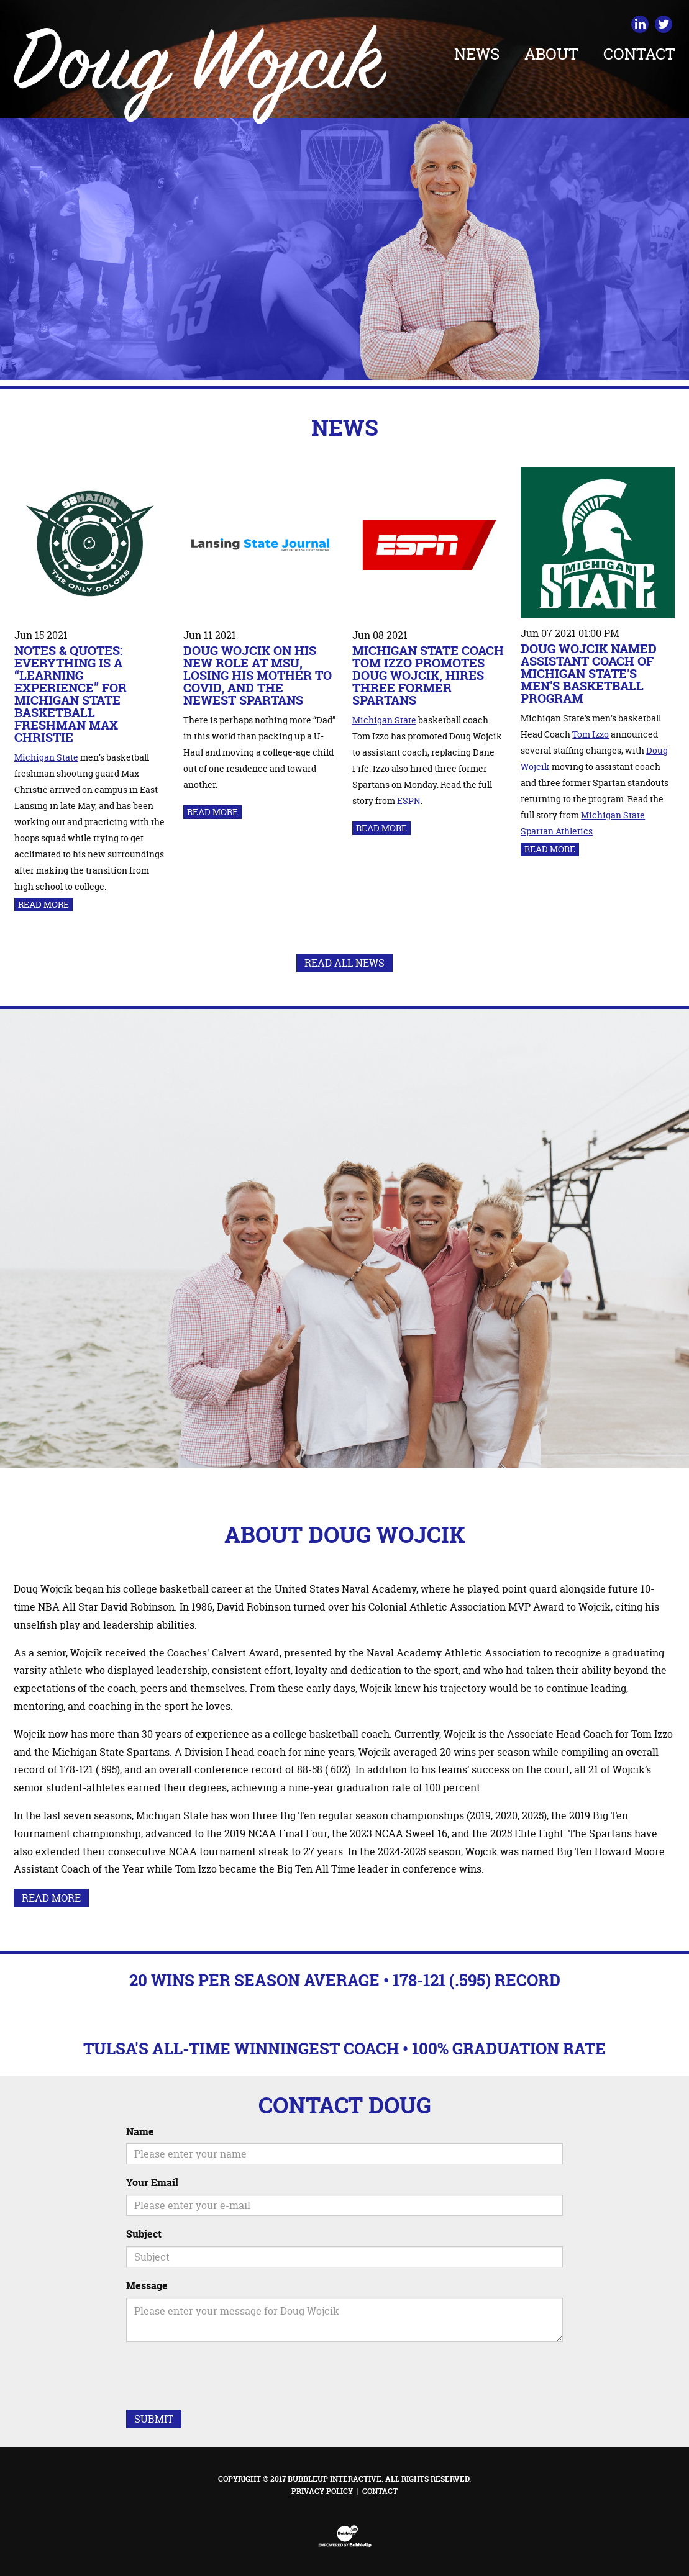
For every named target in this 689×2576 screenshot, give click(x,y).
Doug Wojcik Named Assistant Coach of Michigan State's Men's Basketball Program (589, 673)
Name (140, 2131)
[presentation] (220, 2375)
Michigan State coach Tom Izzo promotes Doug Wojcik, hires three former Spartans (428, 675)
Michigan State (46, 757)
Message (147, 2285)
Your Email (152, 2182)
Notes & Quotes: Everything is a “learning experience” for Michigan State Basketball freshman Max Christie (70, 694)
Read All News (344, 963)
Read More (43, 904)
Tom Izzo (590, 734)
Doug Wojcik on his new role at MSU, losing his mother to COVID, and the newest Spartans (257, 675)
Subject (144, 2234)
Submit (153, 2419)
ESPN (409, 801)
